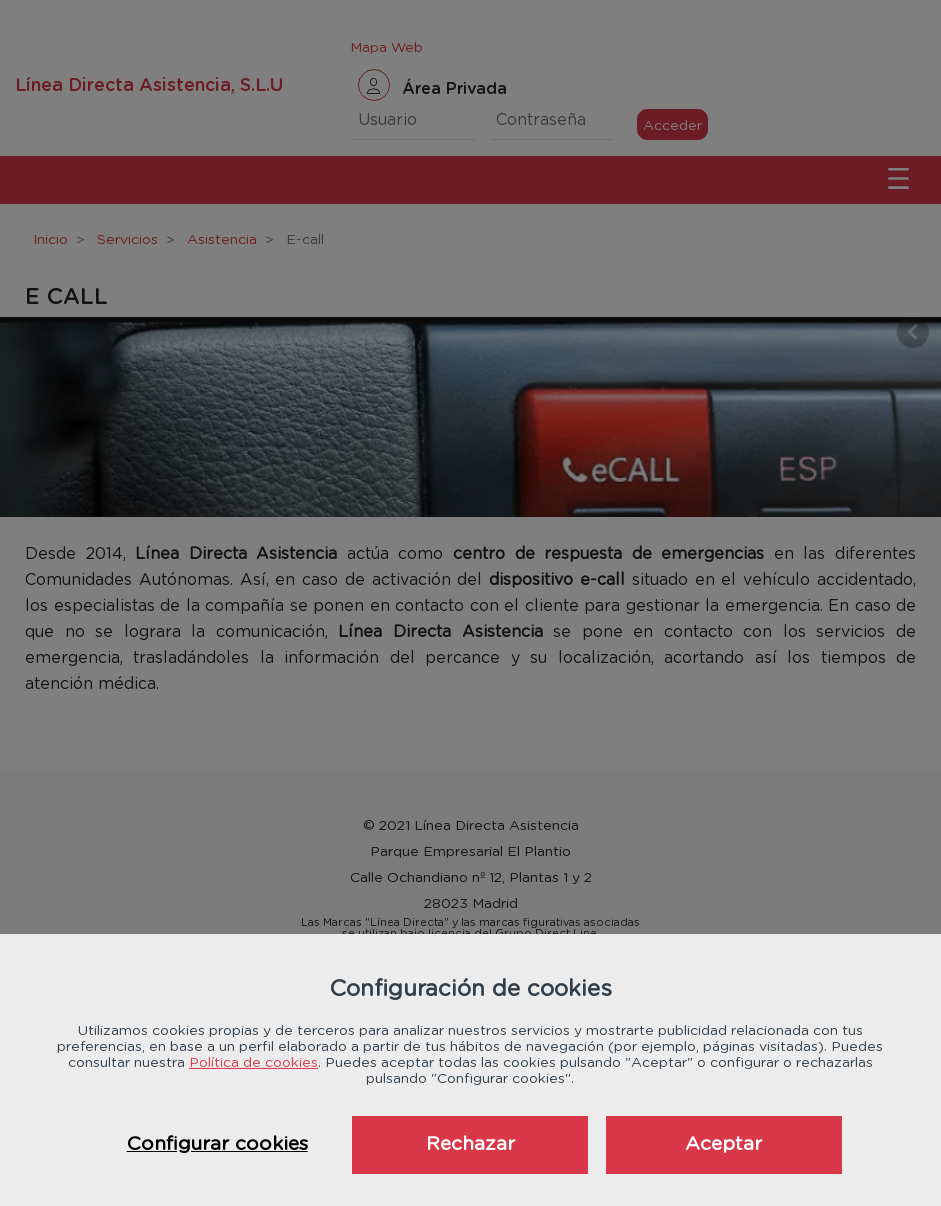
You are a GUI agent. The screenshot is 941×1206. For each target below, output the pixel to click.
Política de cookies (253, 1063)
